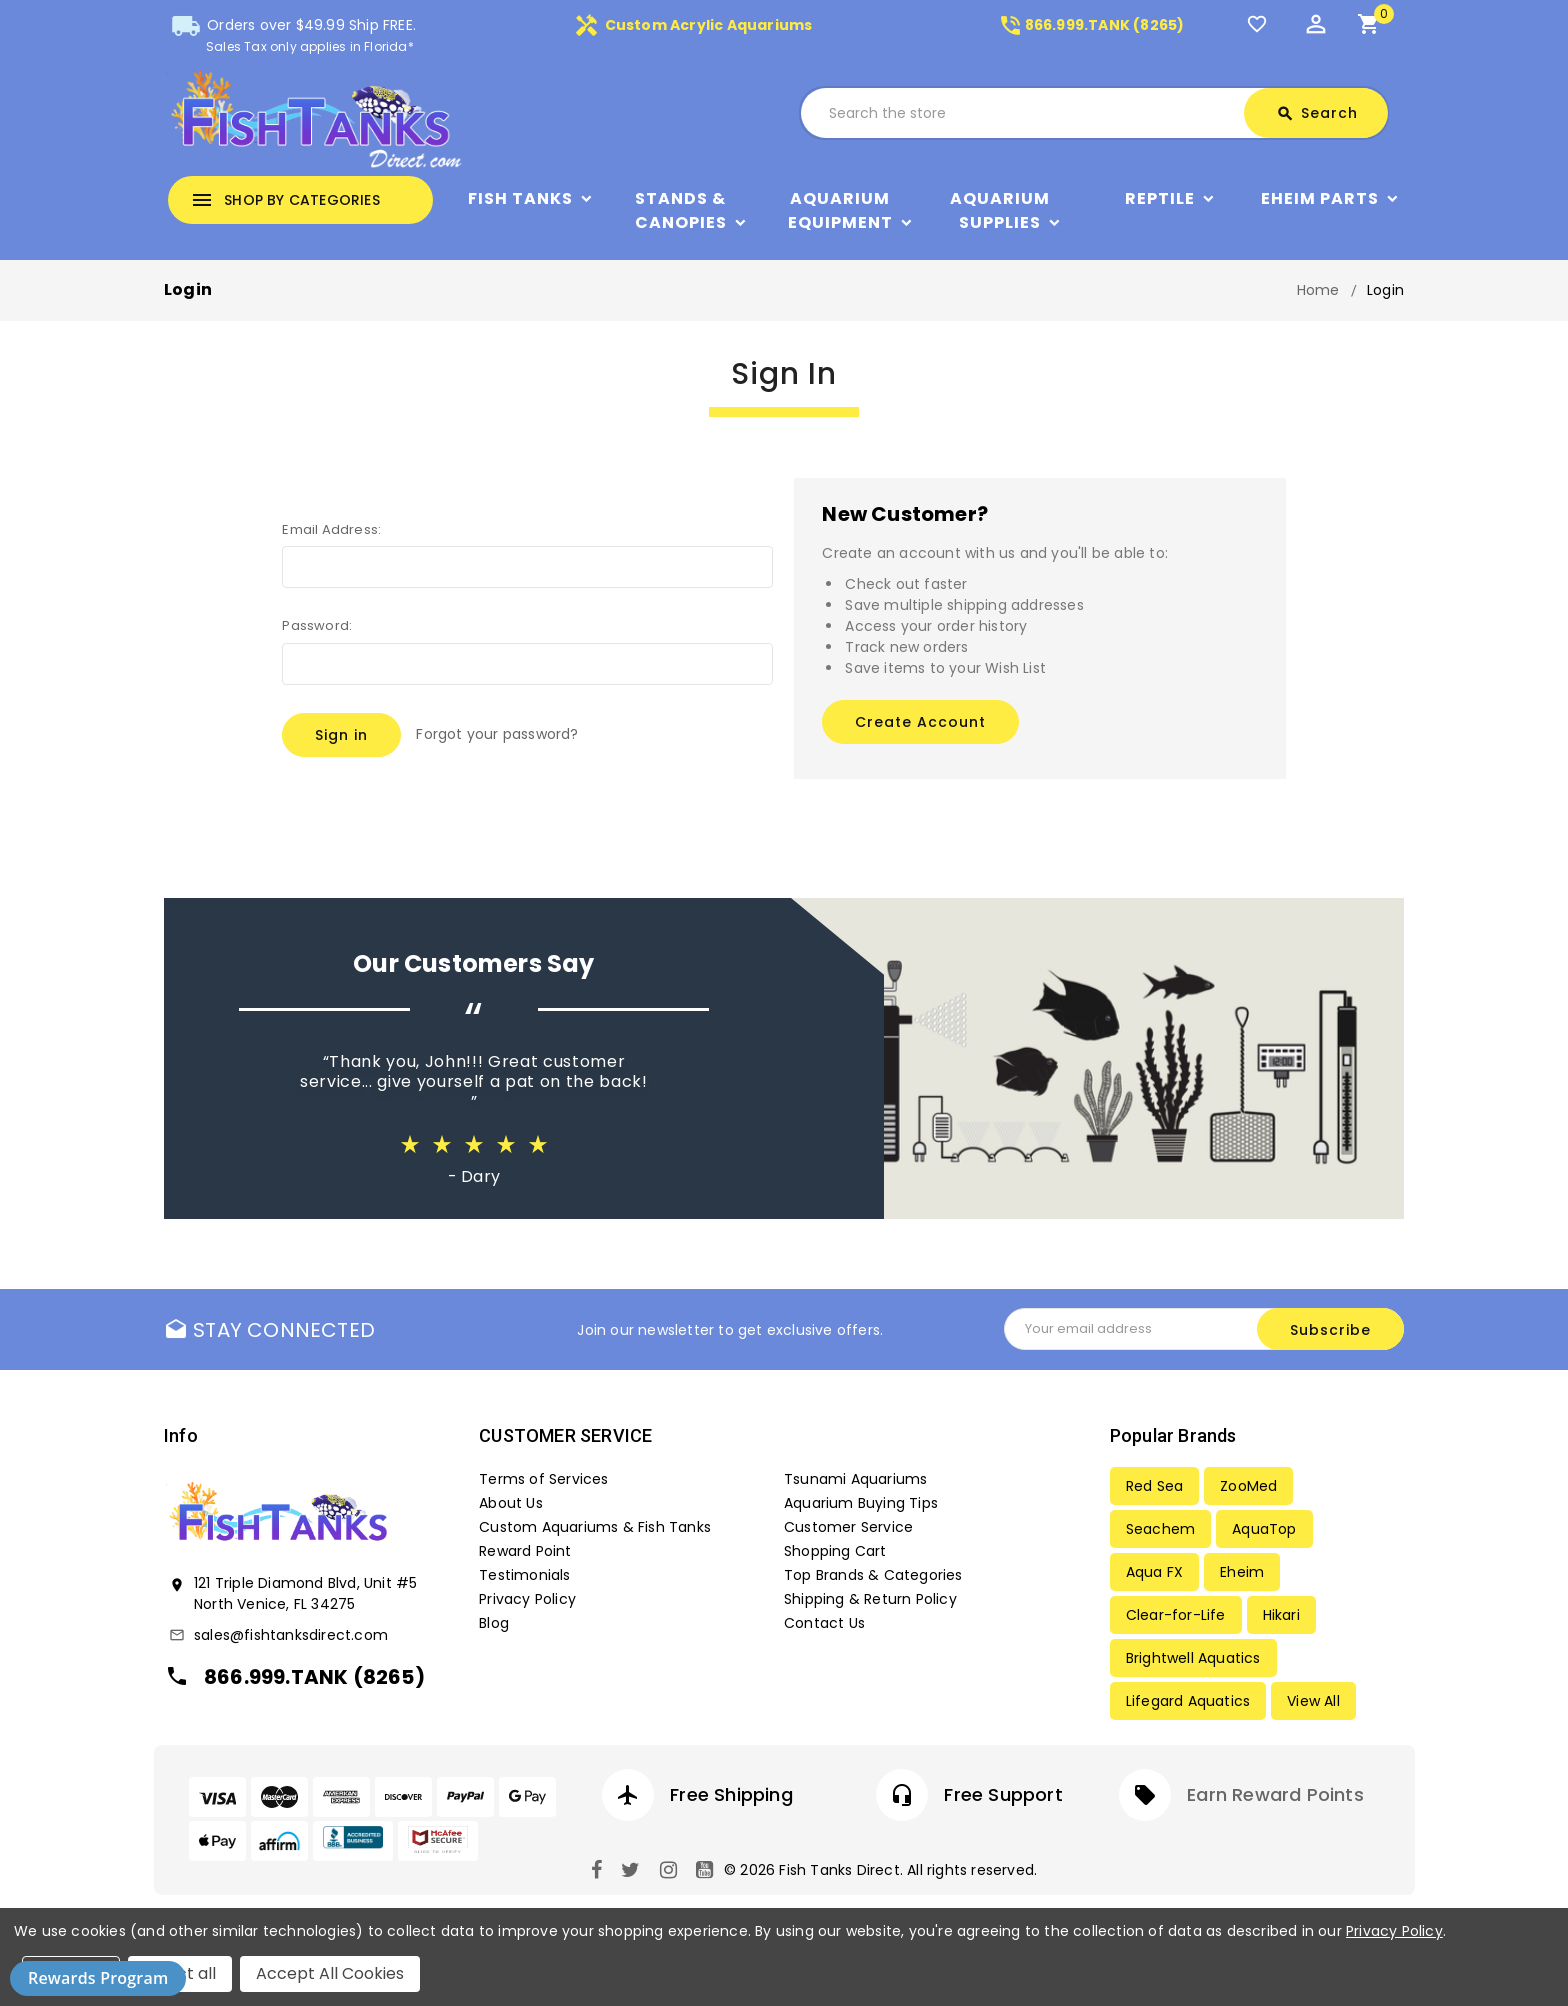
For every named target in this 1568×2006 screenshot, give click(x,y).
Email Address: (331, 529)
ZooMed (1248, 1486)
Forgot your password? (497, 734)
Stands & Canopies (681, 210)
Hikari (1281, 1615)
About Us (511, 1503)
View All (1313, 1701)
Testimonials (524, 1575)
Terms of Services (543, 1479)
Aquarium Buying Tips (861, 1503)
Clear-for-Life (1176, 1615)
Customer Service (848, 1527)
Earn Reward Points (1275, 1794)
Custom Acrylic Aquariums (693, 25)
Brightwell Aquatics (1193, 1658)
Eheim (1242, 1572)
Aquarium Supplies (1000, 210)
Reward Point (525, 1551)
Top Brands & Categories (873, 1575)
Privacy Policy (527, 1599)
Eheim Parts (1320, 198)
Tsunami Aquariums (855, 1479)
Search (1317, 113)
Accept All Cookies (330, 1973)
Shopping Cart (835, 1551)
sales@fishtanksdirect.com (291, 1635)
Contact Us (824, 1623)
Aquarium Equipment (840, 210)
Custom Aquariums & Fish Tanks (595, 1527)
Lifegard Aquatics (1188, 1701)
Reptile (1160, 198)
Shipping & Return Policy (870, 1599)
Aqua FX (1154, 1572)
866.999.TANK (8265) (1091, 25)
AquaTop (1264, 1529)
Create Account (920, 722)
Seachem (1160, 1529)
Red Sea (1154, 1486)
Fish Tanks (520, 198)
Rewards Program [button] (98, 1978)
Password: (317, 625)
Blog (494, 1623)
